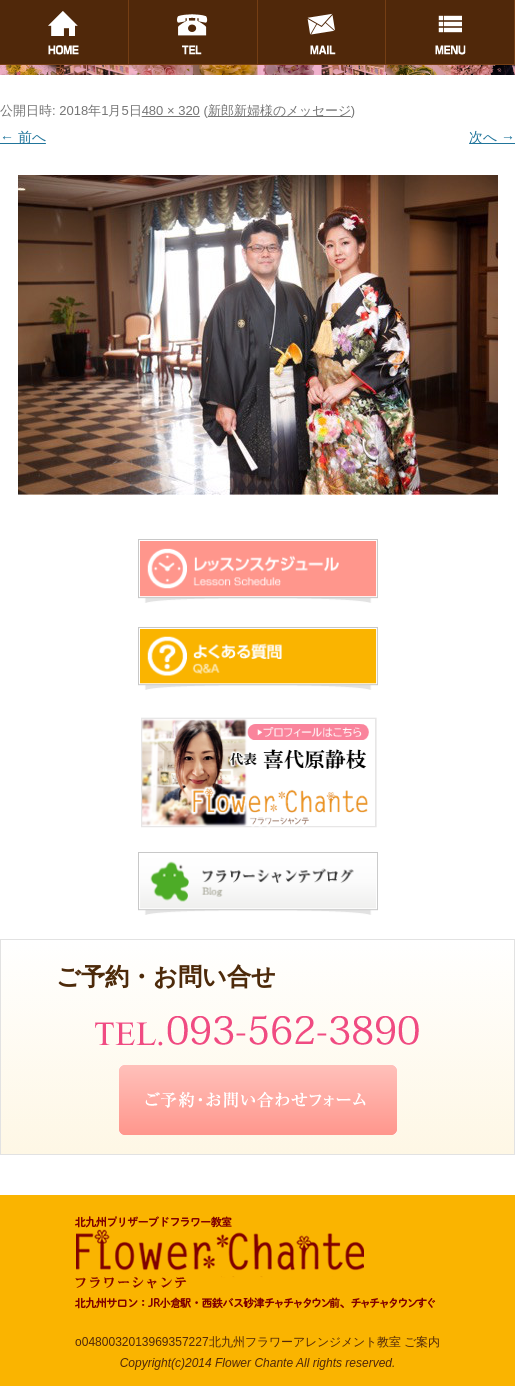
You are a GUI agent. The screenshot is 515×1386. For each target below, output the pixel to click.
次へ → (492, 137)
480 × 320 (171, 110)
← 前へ (23, 137)
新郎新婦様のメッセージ (279, 110)
